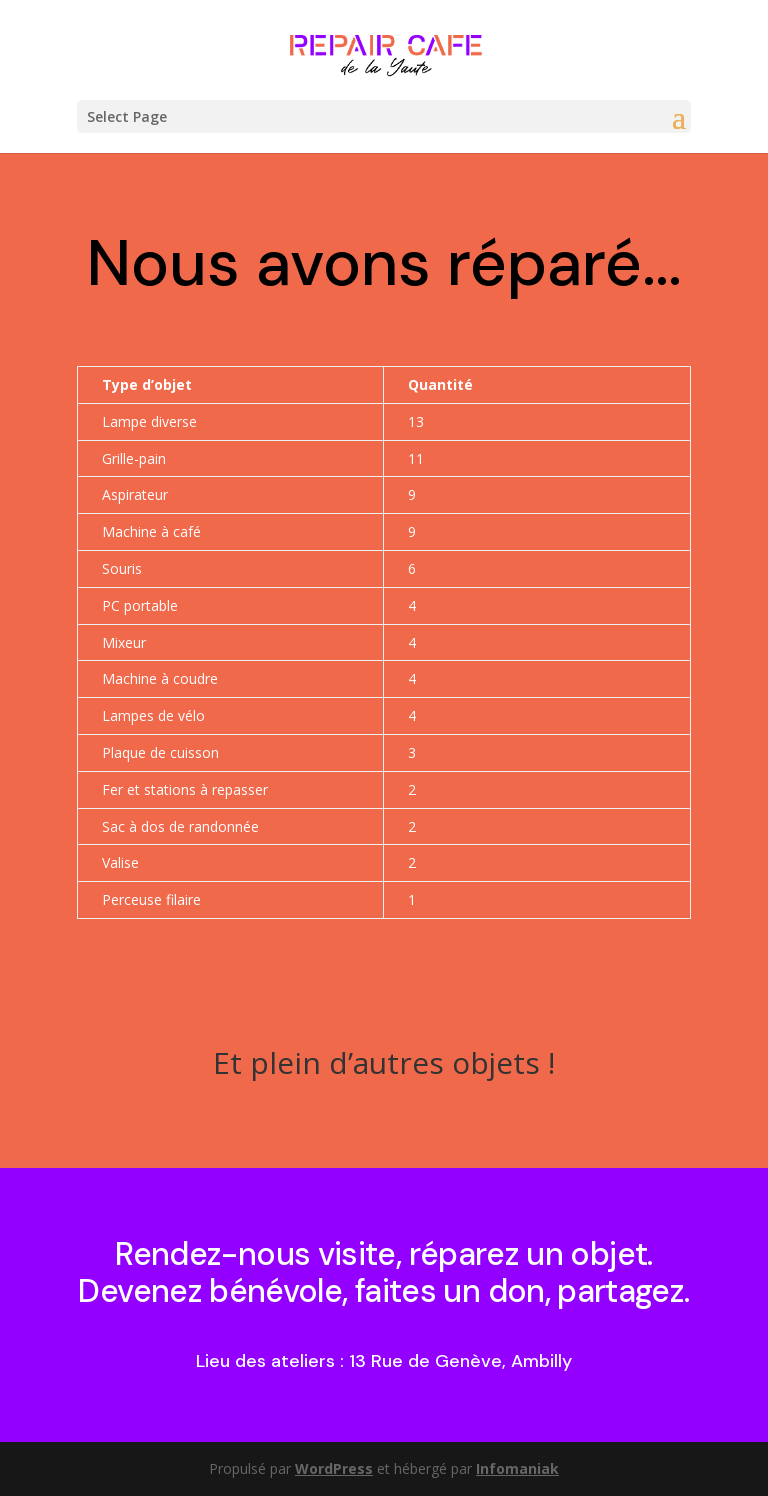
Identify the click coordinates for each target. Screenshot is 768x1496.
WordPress (334, 1468)
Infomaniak (517, 1468)
